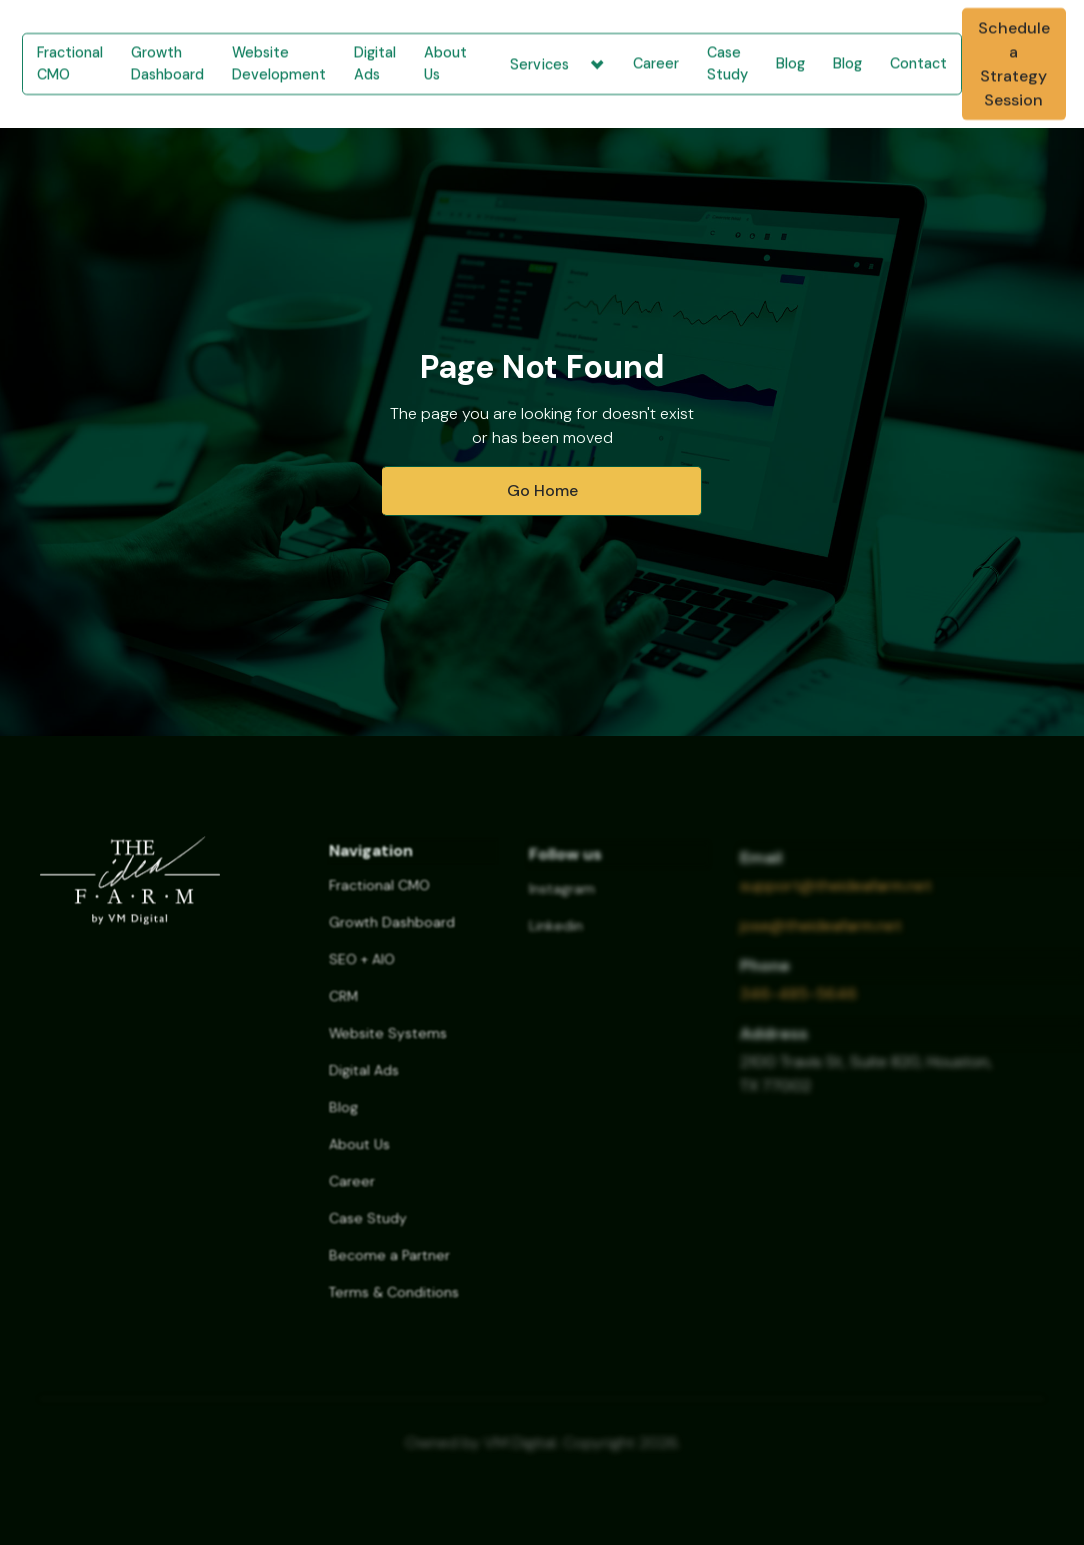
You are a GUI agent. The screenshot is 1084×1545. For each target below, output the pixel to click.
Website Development (279, 63)
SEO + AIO (362, 972)
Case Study (727, 63)
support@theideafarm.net (836, 897)
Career (656, 63)
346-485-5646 (798, 1005)
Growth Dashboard (167, 63)
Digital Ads (375, 63)
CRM (343, 1009)
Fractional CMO (70, 63)
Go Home (542, 490)
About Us (445, 63)
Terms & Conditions (394, 1305)
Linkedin (556, 939)
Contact (918, 63)
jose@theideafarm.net (821, 937)
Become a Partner (389, 1268)
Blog (790, 63)
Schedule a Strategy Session (1014, 63)
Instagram (562, 902)
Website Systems (388, 1046)
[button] (550, 64)
